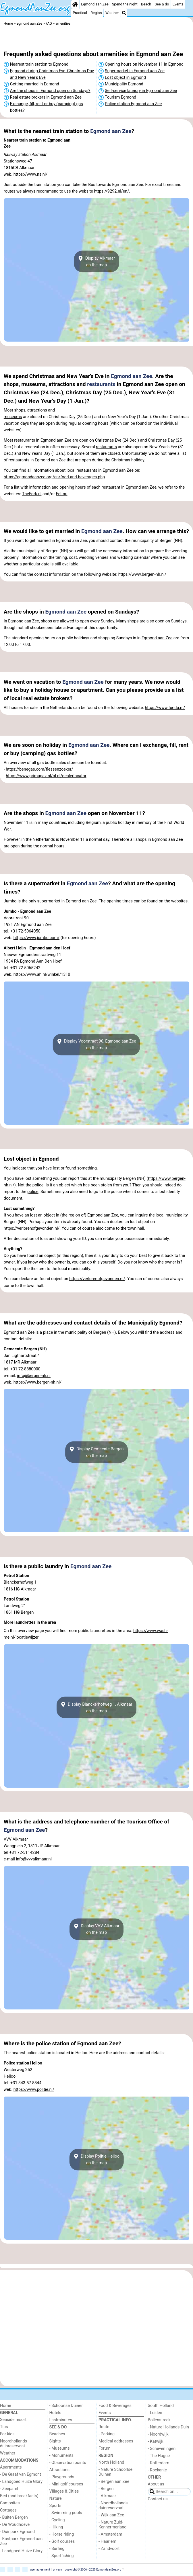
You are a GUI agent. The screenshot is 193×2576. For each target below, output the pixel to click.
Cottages (8, 2510)
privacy (57, 2569)
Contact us (158, 2499)
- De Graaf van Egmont (20, 2474)
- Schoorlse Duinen (66, 2405)
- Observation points (67, 2462)
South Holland (161, 2405)
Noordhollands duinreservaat (13, 2443)
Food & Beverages (115, 2405)
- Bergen (106, 2488)
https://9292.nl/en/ (111, 191)
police (32, 1191)
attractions (37, 410)
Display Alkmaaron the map (96, 261)
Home (5, 2405)
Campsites (10, 2503)
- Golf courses (62, 2541)
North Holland (111, 2462)
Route (104, 2426)
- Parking (107, 2434)
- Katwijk (155, 2441)
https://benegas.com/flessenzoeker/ (39, 769)
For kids (7, 2434)
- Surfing (57, 2548)
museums (13, 416)
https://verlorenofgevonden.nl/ (32, 1228)
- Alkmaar (107, 2495)
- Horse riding (61, 2534)
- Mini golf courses (66, 2484)
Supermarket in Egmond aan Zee (135, 70)
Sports (55, 2505)
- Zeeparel (9, 2488)
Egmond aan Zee (95, 4)
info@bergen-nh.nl (34, 1375)
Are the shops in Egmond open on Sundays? (50, 90)
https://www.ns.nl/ (30, 174)
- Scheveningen (162, 2448)
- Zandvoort (109, 2548)
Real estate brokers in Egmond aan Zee (46, 97)
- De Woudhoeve (15, 2524)
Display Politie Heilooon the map (96, 2159)
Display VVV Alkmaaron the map (96, 1929)
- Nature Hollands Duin (168, 2427)
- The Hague (159, 2455)
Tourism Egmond (120, 97)
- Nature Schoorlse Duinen (115, 2472)
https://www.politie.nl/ (33, 2089)
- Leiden (155, 2412)
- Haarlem (107, 2541)
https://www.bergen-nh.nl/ (142, 574)
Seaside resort (13, 2419)
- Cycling (57, 2520)
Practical (80, 13)
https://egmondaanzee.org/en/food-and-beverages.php (54, 477)
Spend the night (125, 4)
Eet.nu (61, 493)
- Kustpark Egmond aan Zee (21, 2541)
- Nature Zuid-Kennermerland (112, 2525)
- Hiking (56, 2527)
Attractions (59, 2469)
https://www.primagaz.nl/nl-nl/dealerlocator (46, 775)
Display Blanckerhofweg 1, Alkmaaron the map (96, 1707)
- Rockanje (157, 2470)
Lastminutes (60, 2420)
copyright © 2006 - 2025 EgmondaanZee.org (93, 2569)
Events (178, 4)
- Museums (59, 2448)
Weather (112, 13)
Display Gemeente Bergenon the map (97, 1452)
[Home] (75, 4)
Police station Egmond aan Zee (133, 103)
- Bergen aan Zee (114, 2481)
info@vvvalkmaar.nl (34, 1859)
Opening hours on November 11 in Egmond (144, 64)
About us (156, 2484)
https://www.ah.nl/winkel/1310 (41, 974)
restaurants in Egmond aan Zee (42, 440)
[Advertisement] (96, 38)
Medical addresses (116, 2441)
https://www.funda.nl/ (165, 707)
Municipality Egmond (124, 84)
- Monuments (61, 2455)
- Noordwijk (158, 2434)
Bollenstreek (159, 2420)
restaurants (101, 384)
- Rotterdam (158, 2463)
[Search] (124, 13)
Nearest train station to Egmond (39, 64)
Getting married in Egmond (34, 84)
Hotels (55, 2412)
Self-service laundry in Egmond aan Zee (141, 90)
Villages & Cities (64, 2491)
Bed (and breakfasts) (19, 2495)
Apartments (11, 2467)
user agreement (40, 2569)
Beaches (57, 2434)
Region (96, 13)
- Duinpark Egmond (17, 2531)
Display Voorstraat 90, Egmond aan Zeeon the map (96, 1044)
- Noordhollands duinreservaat (113, 2505)
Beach (146, 4)
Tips (4, 2426)
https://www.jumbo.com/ (36, 937)
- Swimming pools (65, 2512)
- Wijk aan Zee (111, 2515)
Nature (55, 2498)
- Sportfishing (61, 2555)
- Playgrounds (61, 2477)
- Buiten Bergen (14, 2517)
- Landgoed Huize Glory (21, 2481)
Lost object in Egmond (125, 77)
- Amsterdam (110, 2534)
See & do (162, 4)
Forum (104, 2448)
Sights (55, 2441)
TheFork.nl (32, 493)
